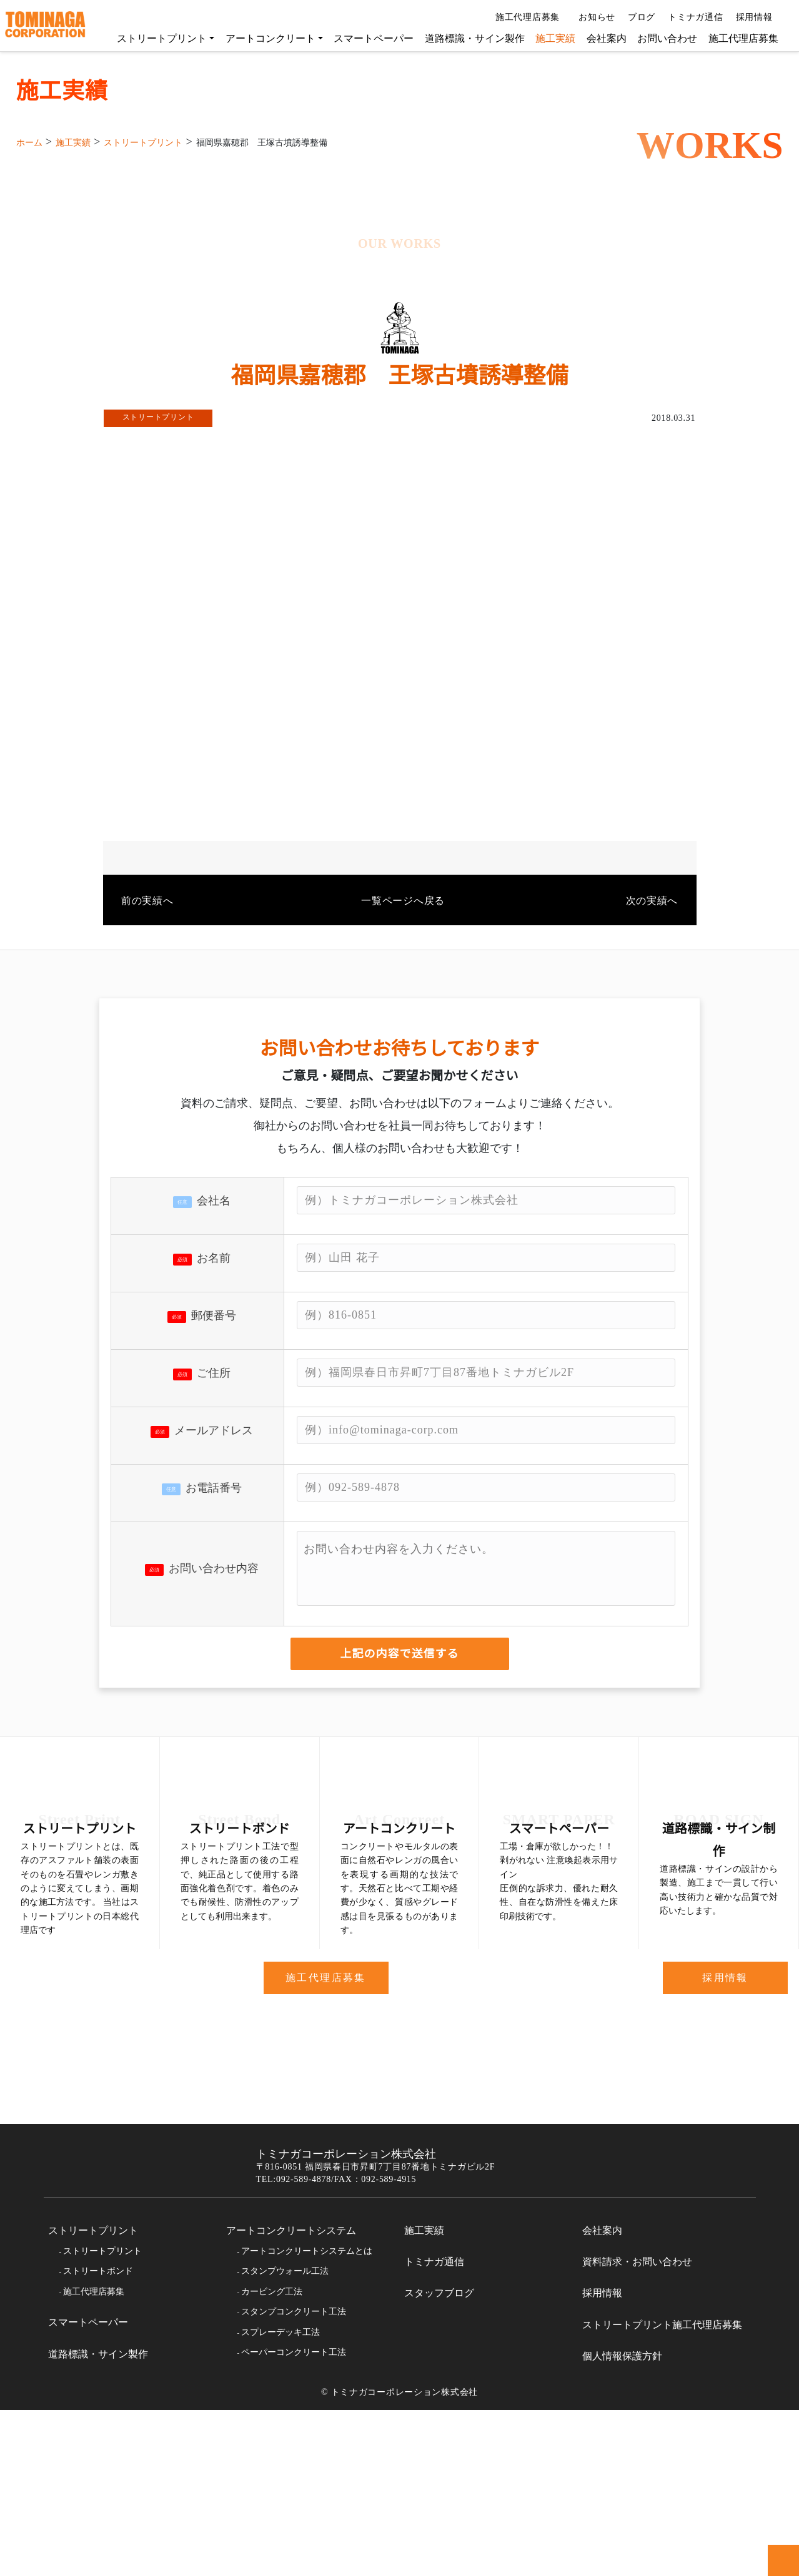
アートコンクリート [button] (264, 38)
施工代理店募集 (524, 17)
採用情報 (755, 17)
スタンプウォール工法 (285, 2438)
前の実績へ (147, 987)
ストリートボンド (98, 2438)
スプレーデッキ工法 (280, 2498)
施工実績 (549, 38)
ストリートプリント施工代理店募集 (662, 2491)
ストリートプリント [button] (156, 38)
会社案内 (600, 38)
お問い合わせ (661, 38)
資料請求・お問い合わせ (637, 2428)
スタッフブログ (439, 2459)
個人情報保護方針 (622, 2522)
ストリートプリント (93, 2396)
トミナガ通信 (690, 17)
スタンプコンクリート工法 (293, 2478)
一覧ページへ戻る (399, 987)
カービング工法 (271, 2458)
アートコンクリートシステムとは (306, 2417)
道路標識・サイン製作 (469, 38)
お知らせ (591, 17)
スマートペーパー (367, 38)
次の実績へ (652, 987)
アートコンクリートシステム (290, 2396)
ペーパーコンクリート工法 (293, 2518)
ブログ (636, 17)
